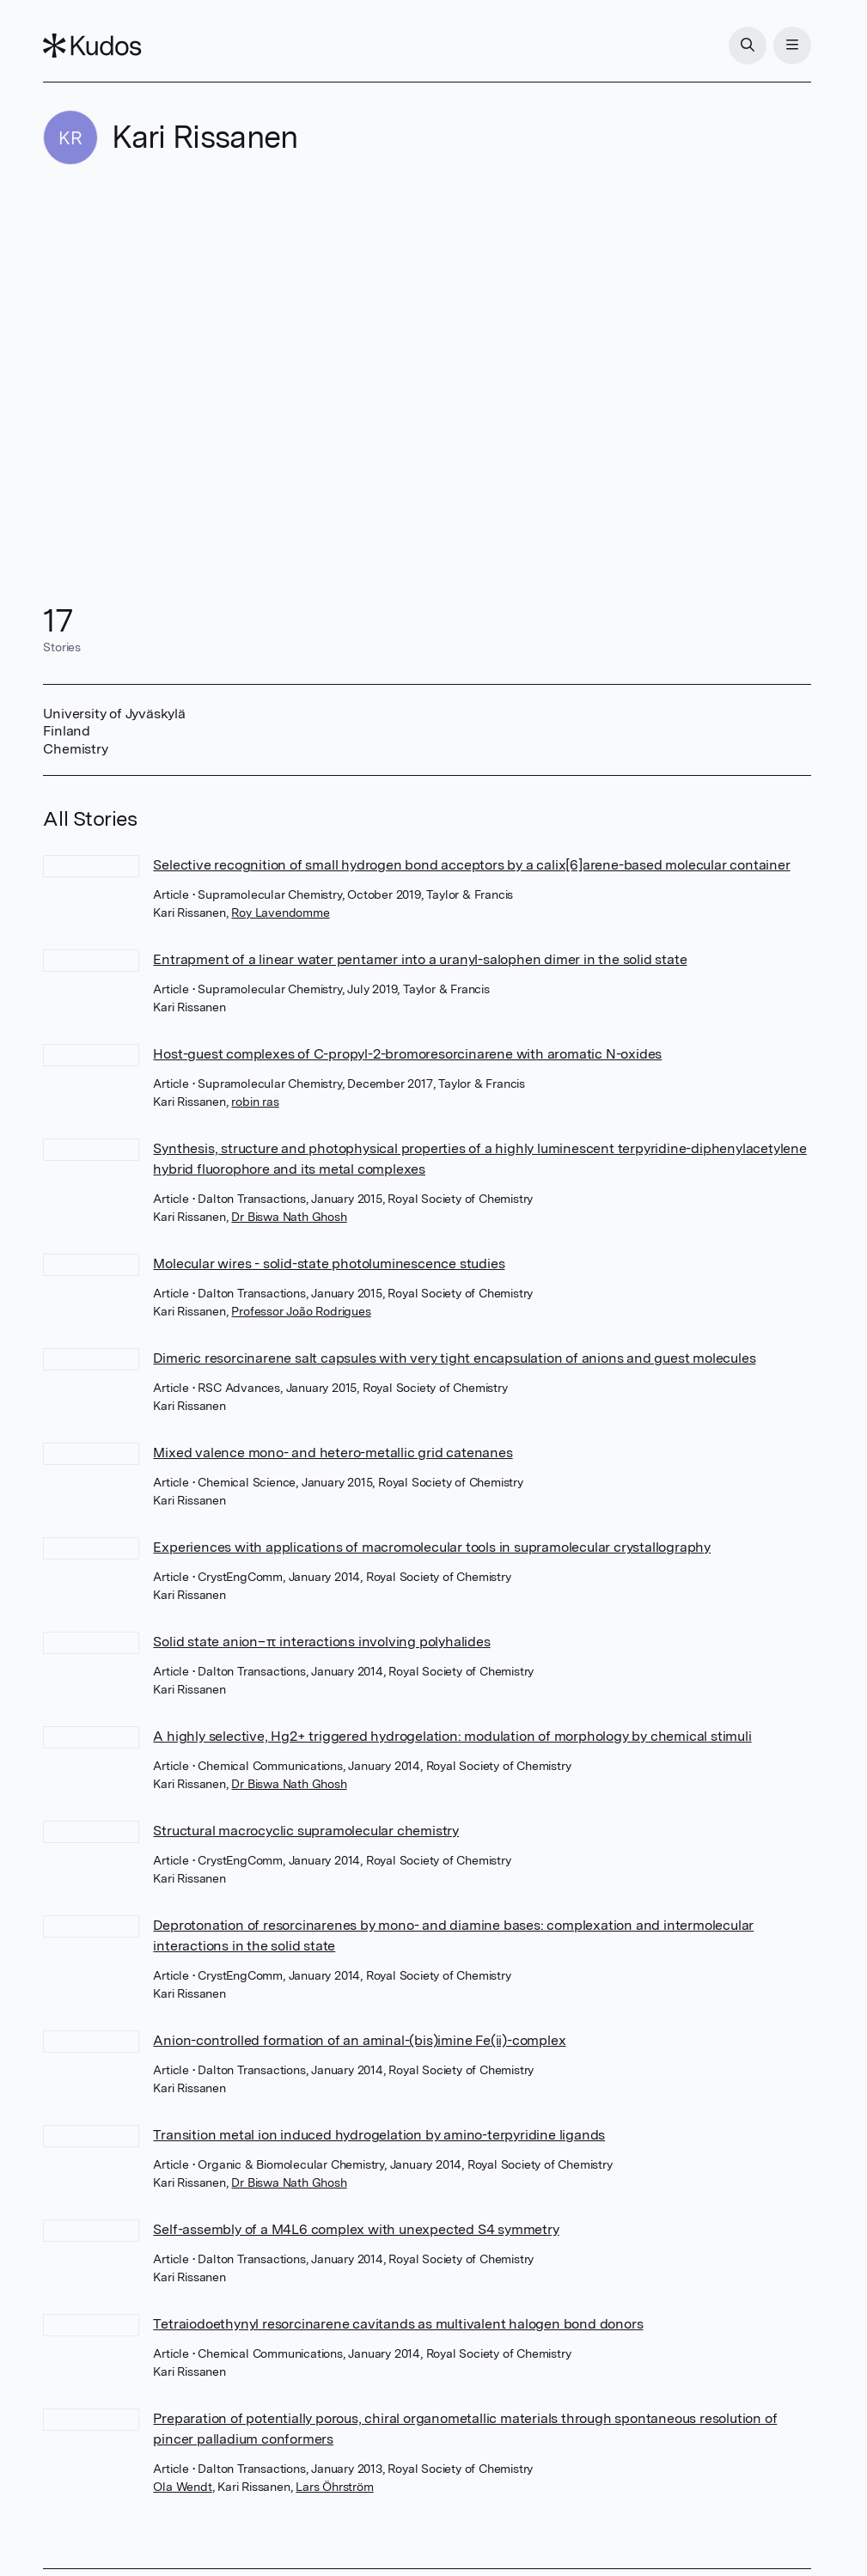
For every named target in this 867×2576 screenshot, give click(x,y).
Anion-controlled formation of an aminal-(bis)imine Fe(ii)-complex (359, 2040)
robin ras (254, 1101)
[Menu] (792, 45)
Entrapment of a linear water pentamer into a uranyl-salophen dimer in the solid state (420, 959)
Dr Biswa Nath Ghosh (288, 1217)
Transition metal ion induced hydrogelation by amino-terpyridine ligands (379, 2135)
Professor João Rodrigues (300, 1311)
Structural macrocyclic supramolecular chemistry (306, 1830)
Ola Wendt (182, 2487)
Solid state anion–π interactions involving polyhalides (321, 1641)
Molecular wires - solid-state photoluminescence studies (328, 1263)
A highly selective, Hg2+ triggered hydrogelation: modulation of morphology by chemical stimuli (452, 1736)
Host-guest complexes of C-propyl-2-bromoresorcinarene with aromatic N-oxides (407, 1054)
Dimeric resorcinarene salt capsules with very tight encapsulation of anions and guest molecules (454, 1358)
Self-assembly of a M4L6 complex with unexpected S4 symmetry (356, 2229)
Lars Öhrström (334, 2487)
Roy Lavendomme (280, 912)
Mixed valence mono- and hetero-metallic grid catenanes (332, 1452)
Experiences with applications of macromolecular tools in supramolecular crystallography (432, 1547)
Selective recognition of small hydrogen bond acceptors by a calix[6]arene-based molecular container (471, 865)
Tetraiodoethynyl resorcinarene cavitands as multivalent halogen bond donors (398, 2324)
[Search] (747, 45)
